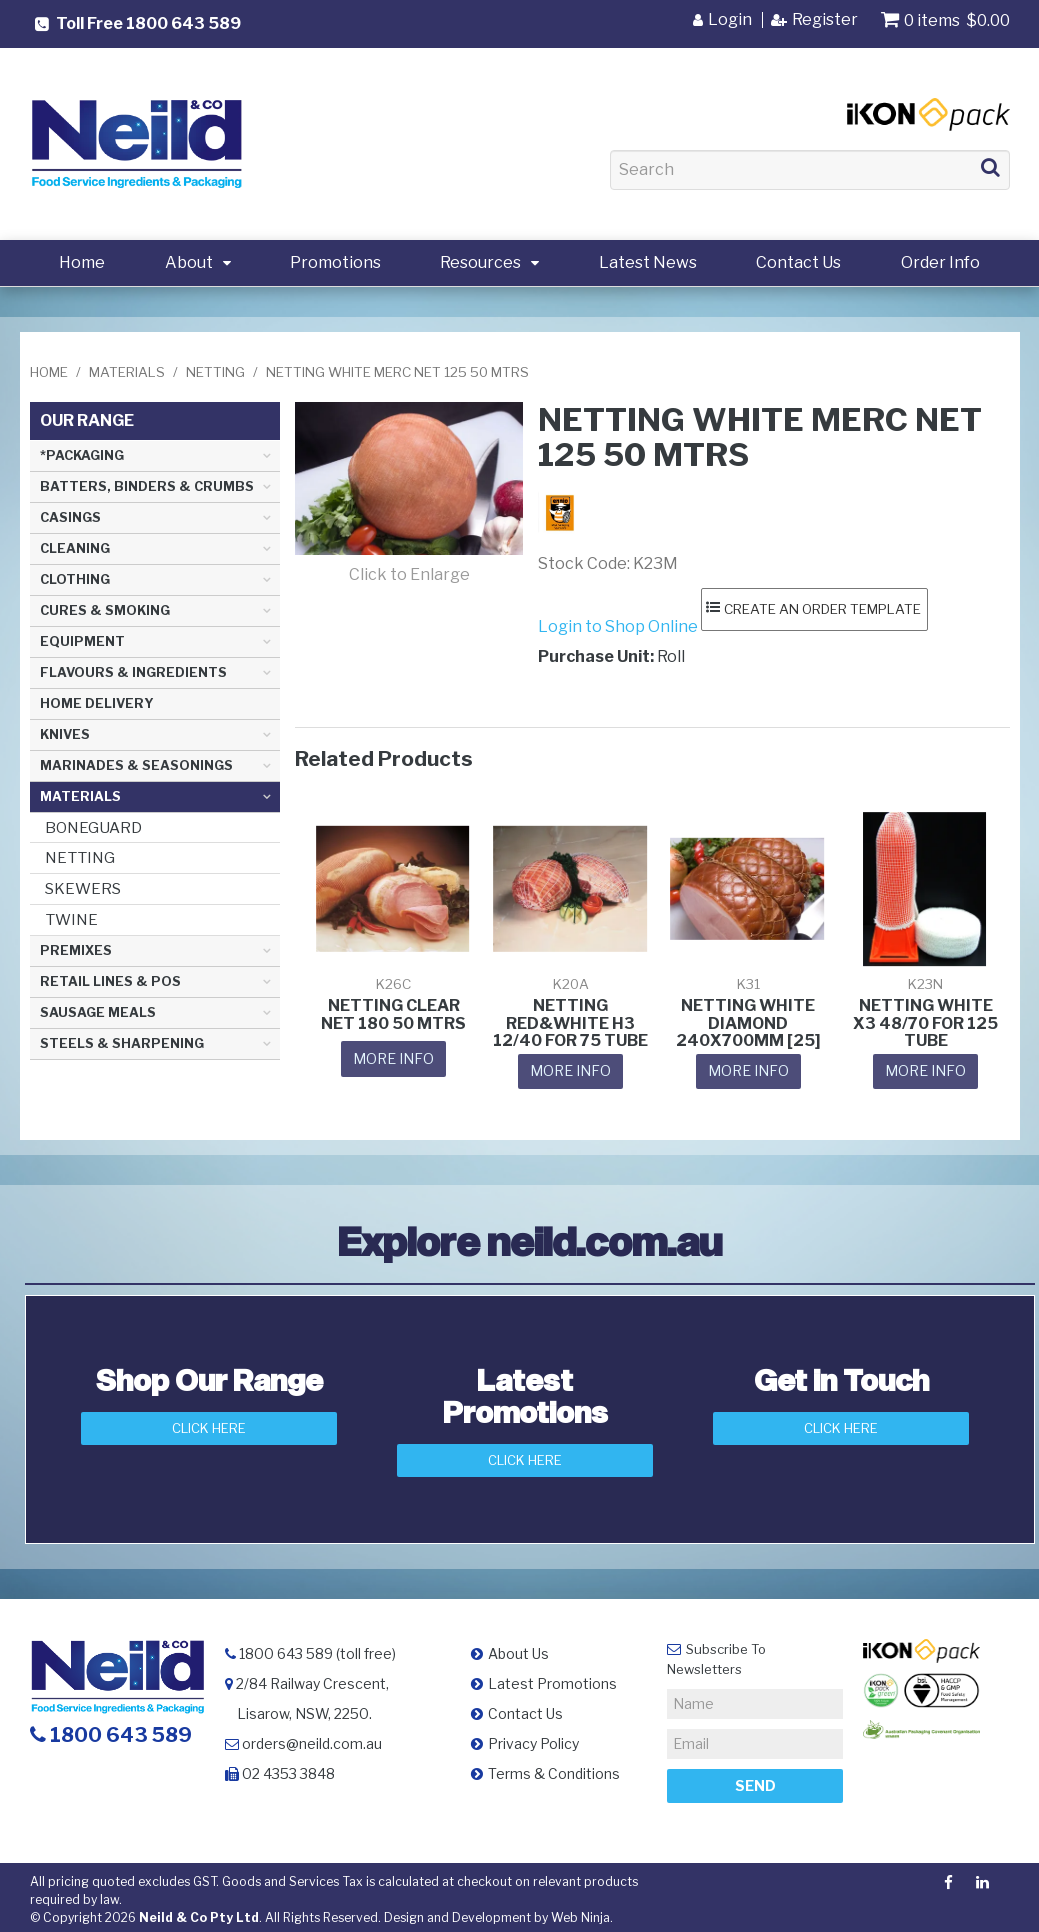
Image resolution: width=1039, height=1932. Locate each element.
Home (82, 262)
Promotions (335, 262)
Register (825, 20)
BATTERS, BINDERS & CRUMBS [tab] (147, 486)
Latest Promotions (552, 1678)
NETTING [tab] (80, 857)
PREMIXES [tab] (76, 950)
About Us (518, 1648)
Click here (841, 1424)
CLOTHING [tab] (75, 579)
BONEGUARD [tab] (93, 827)
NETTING (215, 372)
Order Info (940, 262)
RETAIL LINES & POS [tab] (110, 981)
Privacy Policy (533, 1738)
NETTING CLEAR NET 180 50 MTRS (393, 1013)
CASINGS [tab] (70, 517)
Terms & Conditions (554, 1768)
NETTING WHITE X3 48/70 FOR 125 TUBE (925, 1022)
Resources (480, 262)
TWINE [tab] (71, 919)
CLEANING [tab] (75, 548)
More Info (393, 1056)
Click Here (209, 1424)
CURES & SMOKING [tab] (105, 610)
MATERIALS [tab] (80, 796)
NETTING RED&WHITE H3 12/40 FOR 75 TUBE (570, 1022)
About (189, 262)
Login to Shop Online (618, 625)
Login (730, 20)
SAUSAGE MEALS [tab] (98, 1012)
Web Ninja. (582, 1912)
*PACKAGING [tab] (82, 455)
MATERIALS (127, 372)
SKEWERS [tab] (83, 888)
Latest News (648, 262)
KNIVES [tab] (65, 734)
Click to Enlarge (409, 574)
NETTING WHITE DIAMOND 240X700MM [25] (748, 1022)
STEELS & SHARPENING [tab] (122, 1043)
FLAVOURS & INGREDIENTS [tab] (133, 672)
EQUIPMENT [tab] (82, 641)
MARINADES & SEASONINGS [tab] (136, 765)
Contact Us (798, 262)
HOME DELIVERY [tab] (97, 703)
